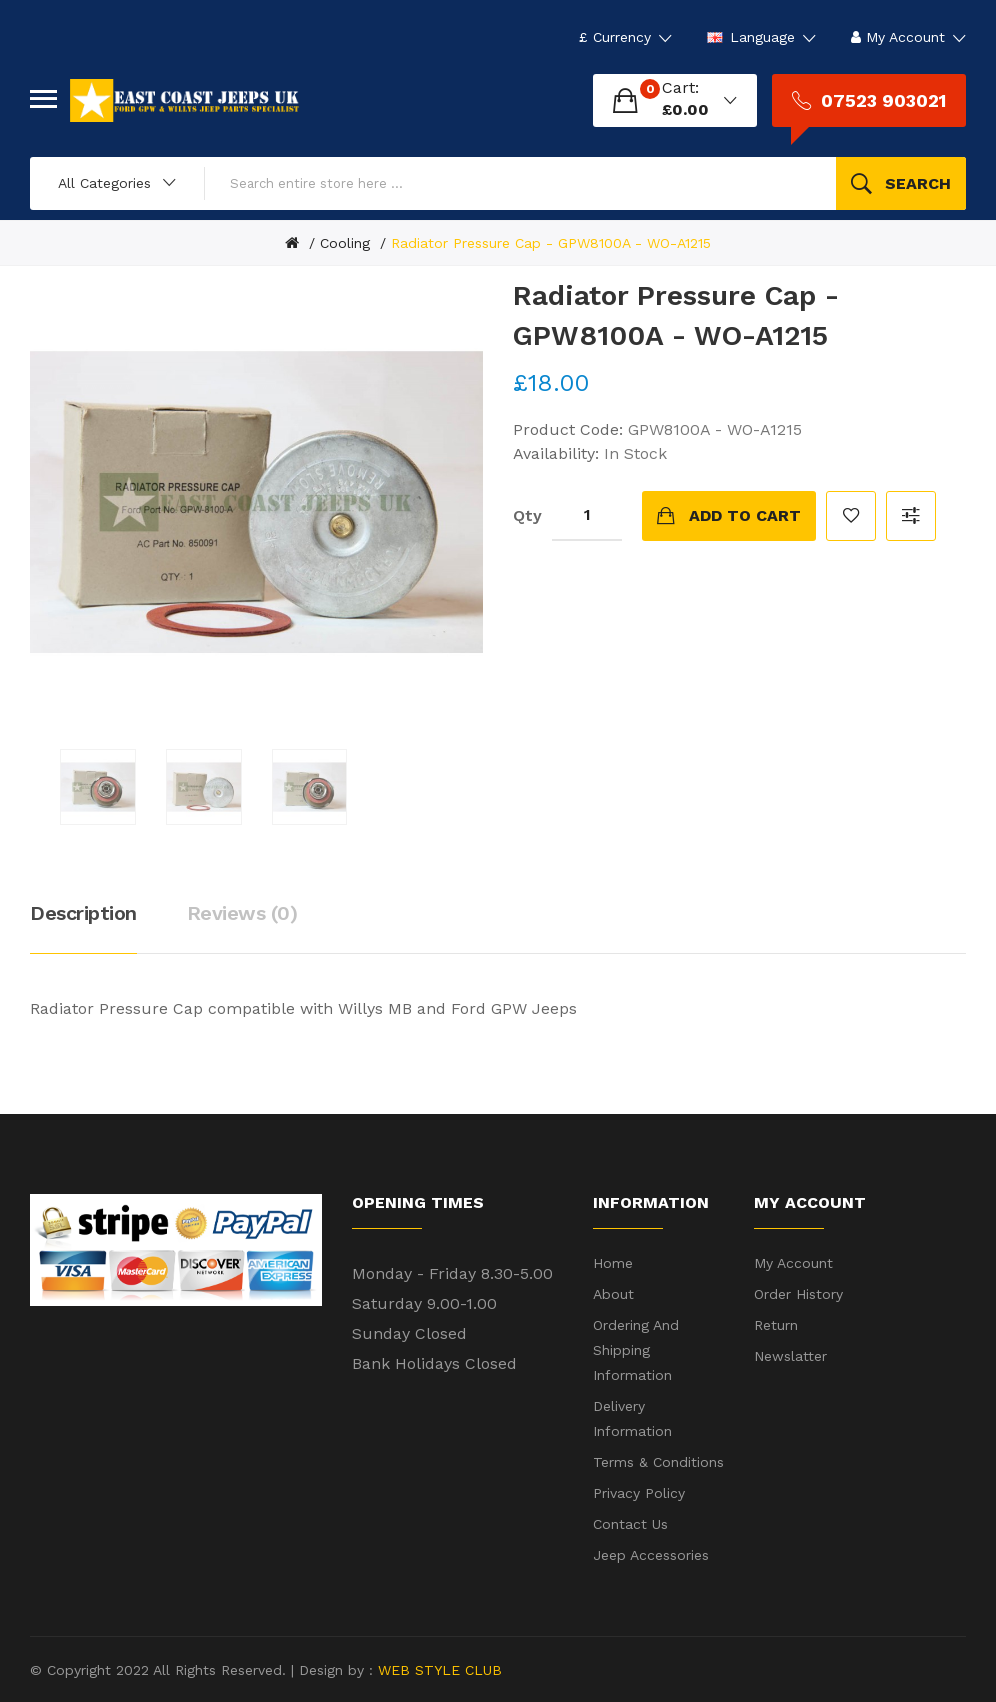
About (613, 1294)
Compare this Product (911, 516)
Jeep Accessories (651, 1555)
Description (83, 913)
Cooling (345, 243)
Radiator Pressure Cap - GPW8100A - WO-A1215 (551, 243)
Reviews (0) (242, 913)
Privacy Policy (639, 1493)
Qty (527, 515)
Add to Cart (745, 515)
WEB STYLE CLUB (437, 1670)
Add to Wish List (851, 516)
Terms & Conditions (658, 1462)
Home (613, 1263)
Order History (798, 1294)
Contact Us (630, 1524)
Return (776, 1325)
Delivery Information (632, 1418)
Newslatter (790, 1356)
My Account (793, 1263)
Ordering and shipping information (636, 1350)
